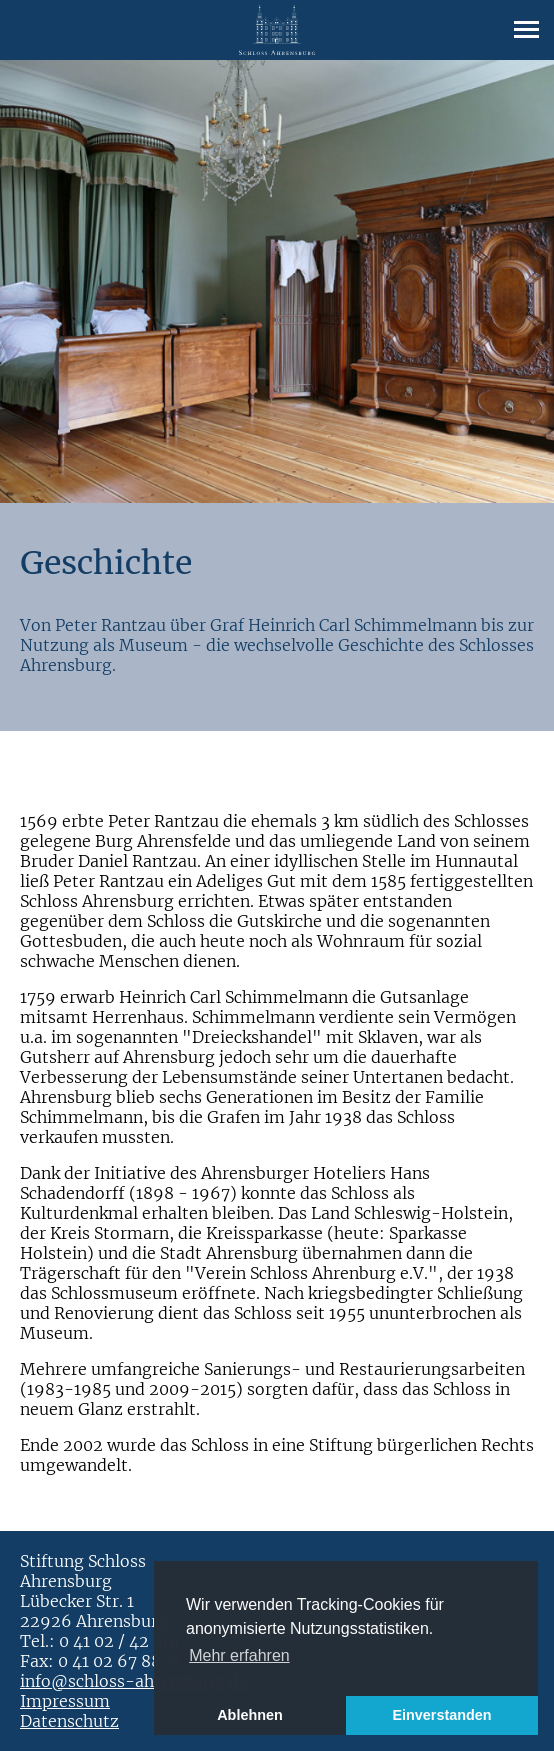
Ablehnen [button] (250, 1715)
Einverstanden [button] (441, 1715)
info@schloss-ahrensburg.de (134, 1681)
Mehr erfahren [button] (239, 1655)
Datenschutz (69, 1721)
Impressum (65, 1701)
